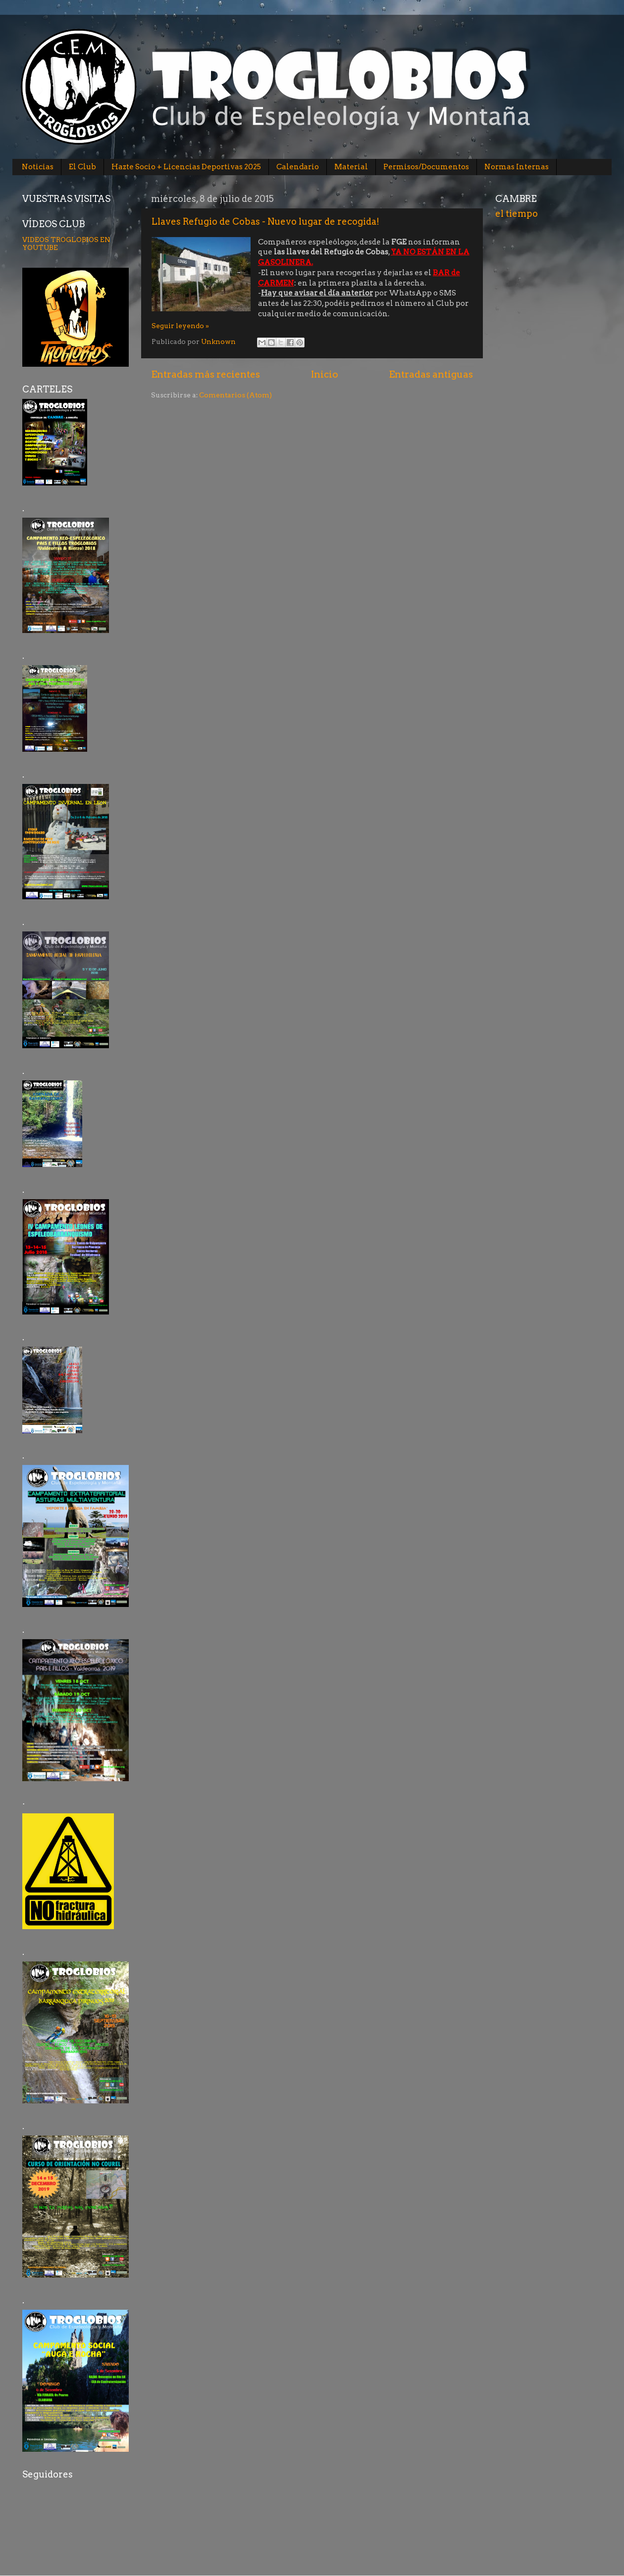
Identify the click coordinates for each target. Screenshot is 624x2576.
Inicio (324, 374)
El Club (82, 166)
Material (351, 166)
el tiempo (516, 213)
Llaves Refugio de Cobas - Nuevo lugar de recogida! (265, 221)
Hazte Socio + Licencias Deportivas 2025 (186, 166)
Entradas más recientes (205, 374)
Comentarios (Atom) (235, 395)
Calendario (297, 166)
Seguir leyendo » (180, 326)
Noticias (37, 166)
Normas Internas (516, 166)
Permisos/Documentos (426, 166)
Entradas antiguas (431, 374)
